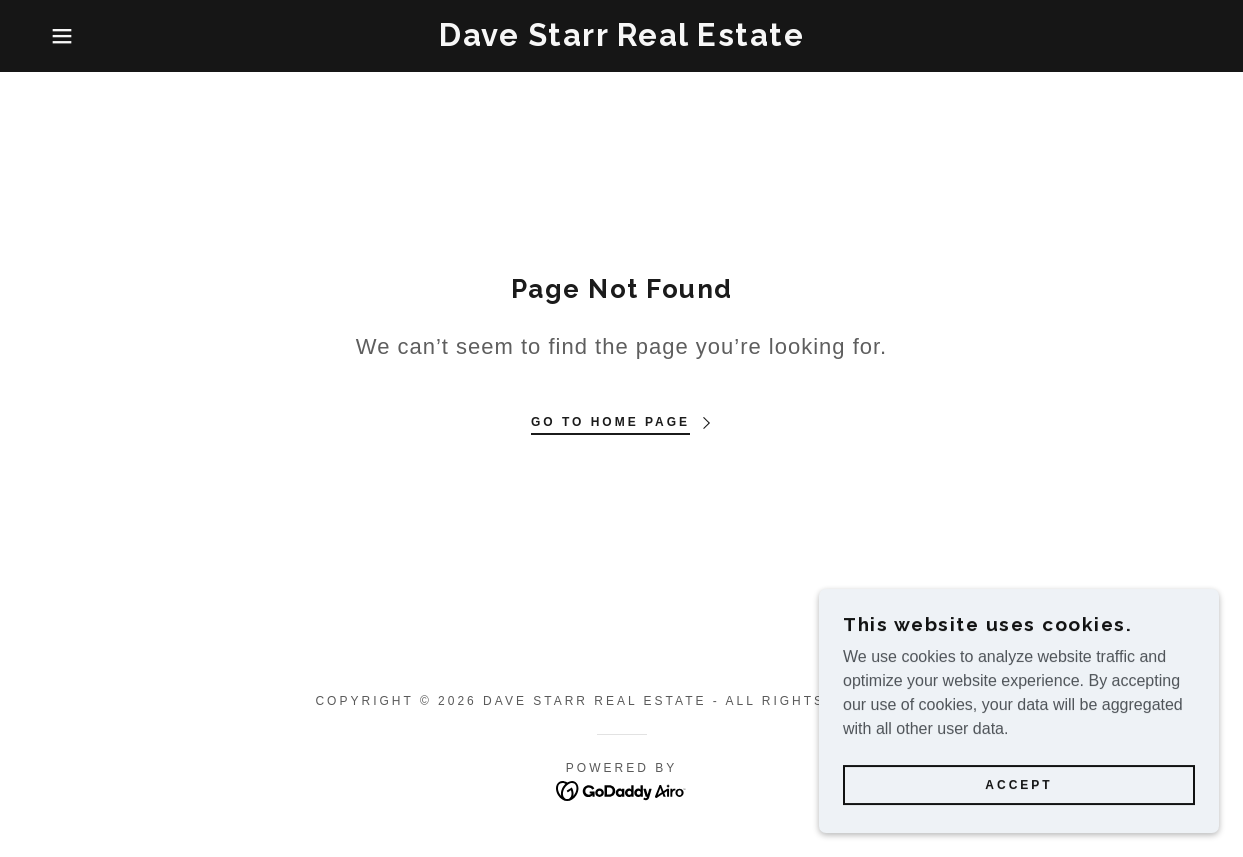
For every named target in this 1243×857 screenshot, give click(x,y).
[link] (621, 40)
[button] (62, 36)
